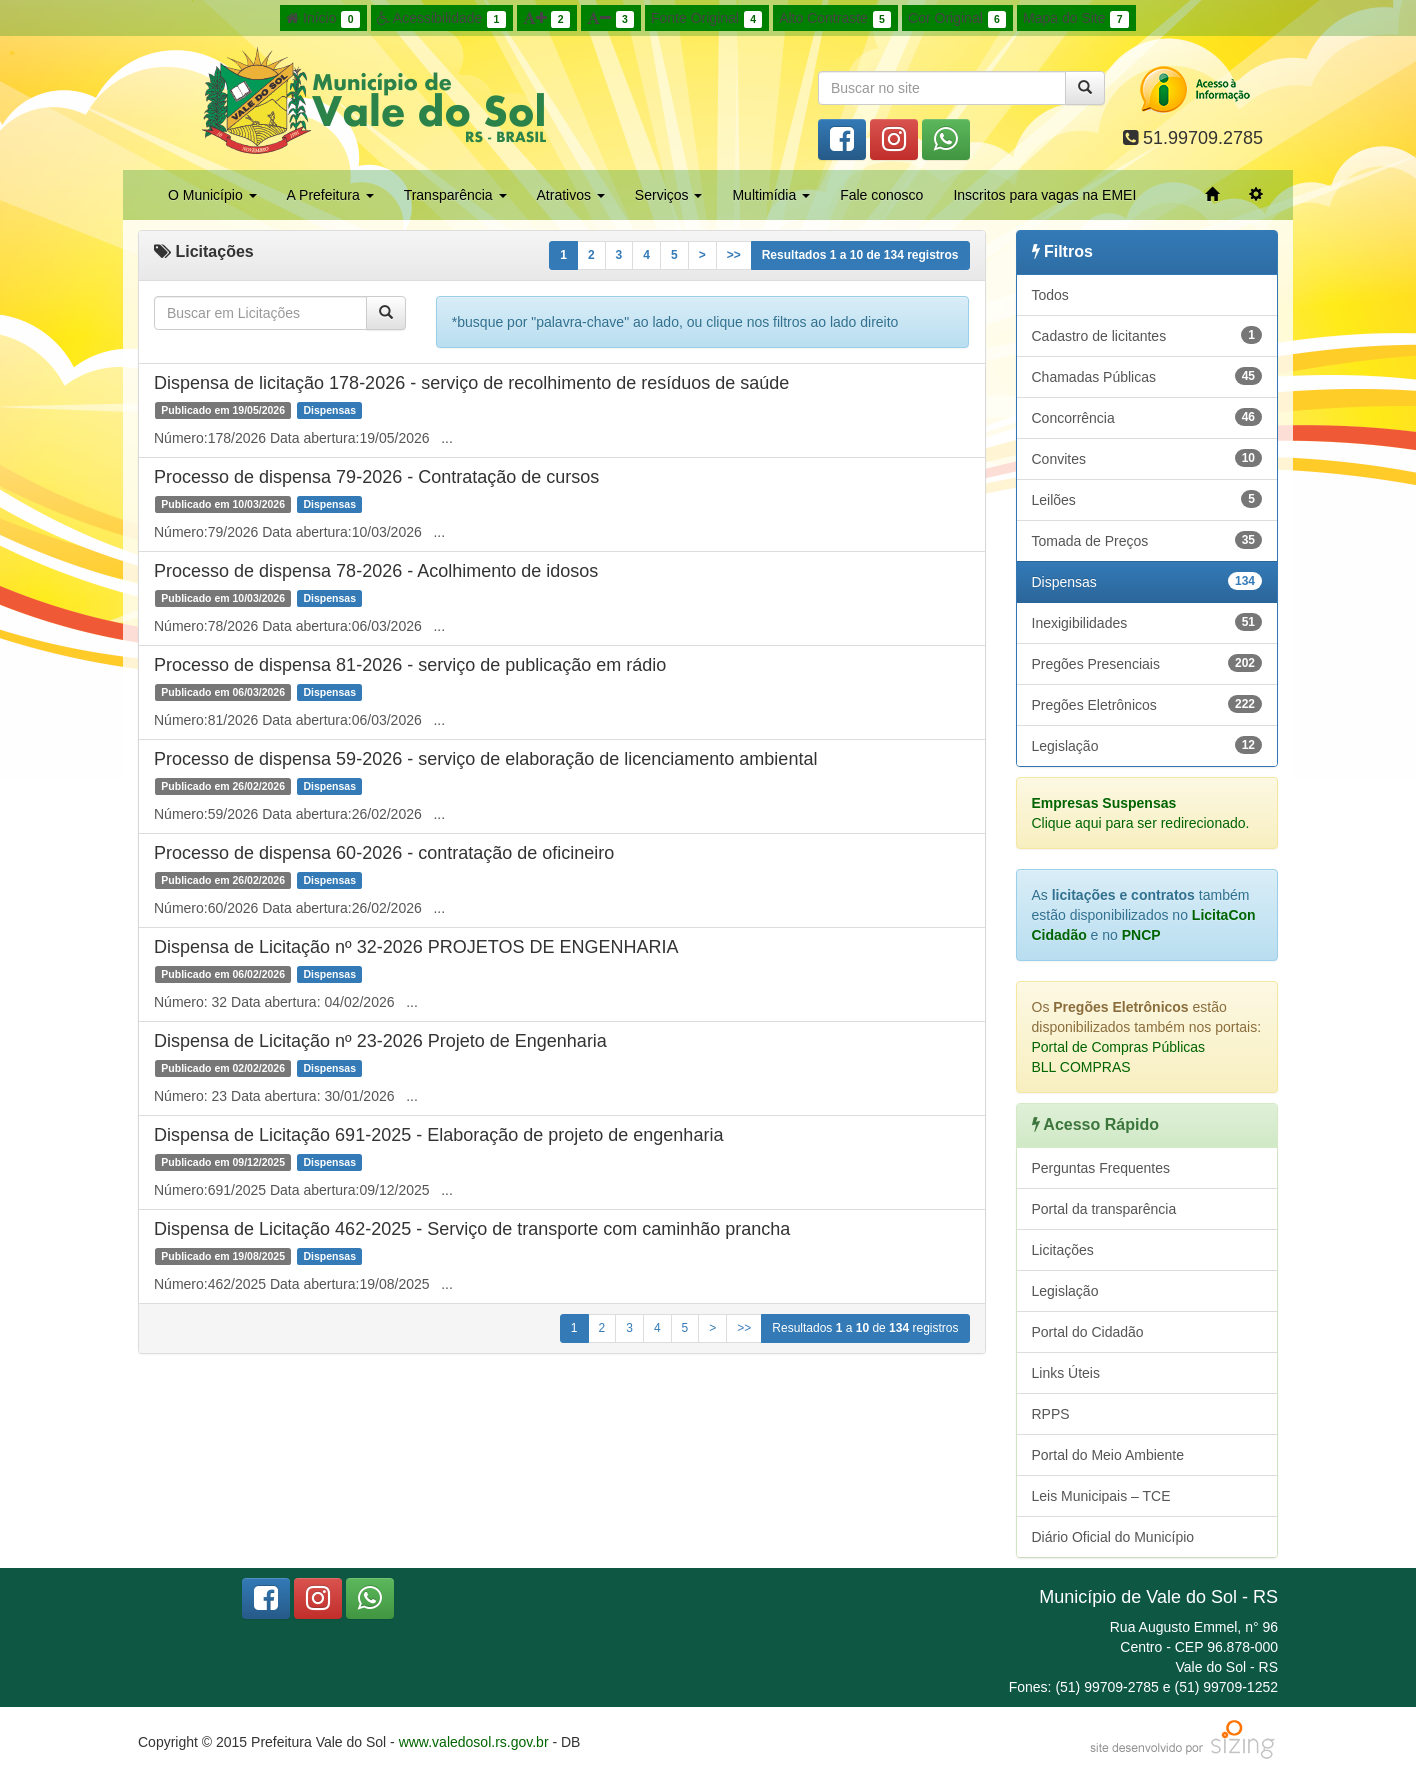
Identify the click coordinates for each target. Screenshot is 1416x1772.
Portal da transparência (1104, 1209)
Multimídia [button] (771, 195)
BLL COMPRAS (1081, 1067)
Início (323, 19)
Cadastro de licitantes (1147, 335)
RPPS (1051, 1414)
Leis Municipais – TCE (1101, 1496)
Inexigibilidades (1147, 622)
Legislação (1147, 745)
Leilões (1147, 499)
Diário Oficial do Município (1113, 1537)
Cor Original (957, 19)
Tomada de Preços (1147, 540)
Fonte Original (706, 19)
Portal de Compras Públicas (1119, 1047)
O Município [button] (212, 195)
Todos (1050, 295)
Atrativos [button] (571, 195)
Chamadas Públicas (1147, 376)
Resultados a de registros (860, 255)
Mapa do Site (1076, 19)
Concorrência (1147, 417)
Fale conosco (881, 195)
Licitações (1063, 1250)
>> (734, 255)
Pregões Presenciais (1147, 663)
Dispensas (1147, 581)
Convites (1147, 458)
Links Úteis (1066, 1373)
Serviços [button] (669, 195)
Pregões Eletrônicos (1147, 704)
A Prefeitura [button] (330, 195)
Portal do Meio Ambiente (1108, 1455)
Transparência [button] (455, 195)
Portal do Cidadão (1088, 1332)
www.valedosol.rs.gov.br (474, 1742)
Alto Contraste (835, 19)
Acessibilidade (441, 19)
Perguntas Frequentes (1101, 1168)
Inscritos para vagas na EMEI (1044, 195)
